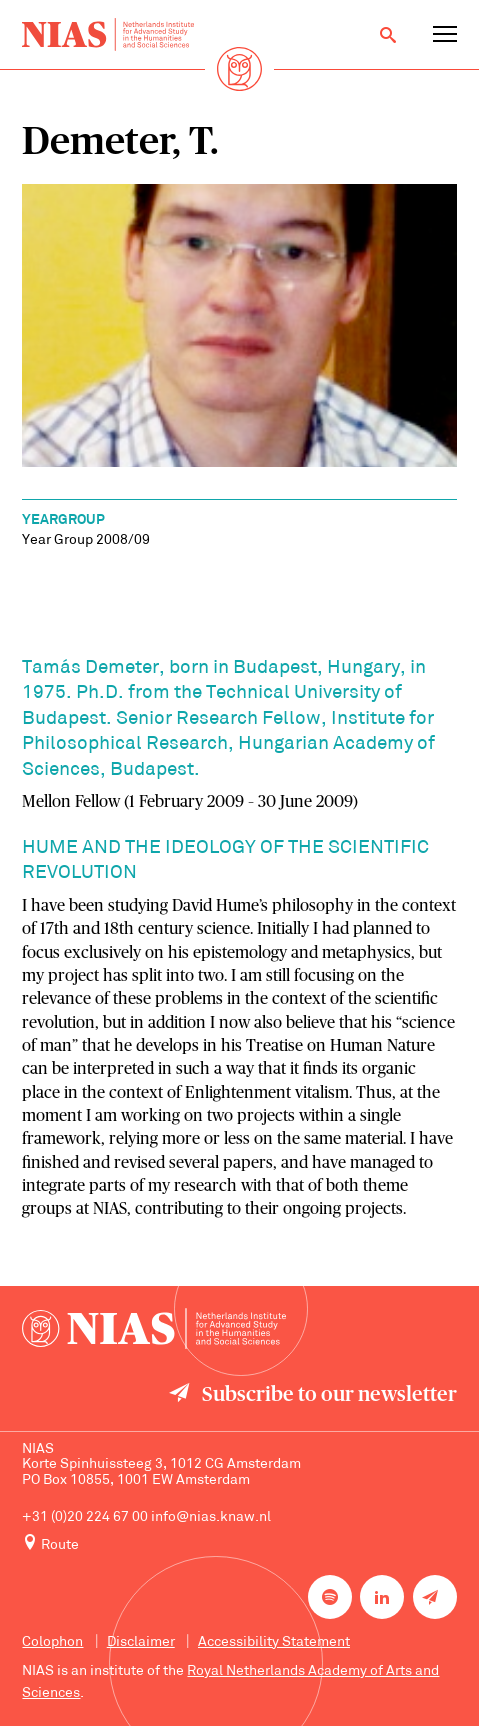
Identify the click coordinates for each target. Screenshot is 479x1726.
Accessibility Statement (274, 1642)
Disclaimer (141, 1642)
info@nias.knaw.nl (211, 1517)
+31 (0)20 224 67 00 (85, 1517)
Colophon (52, 1642)
